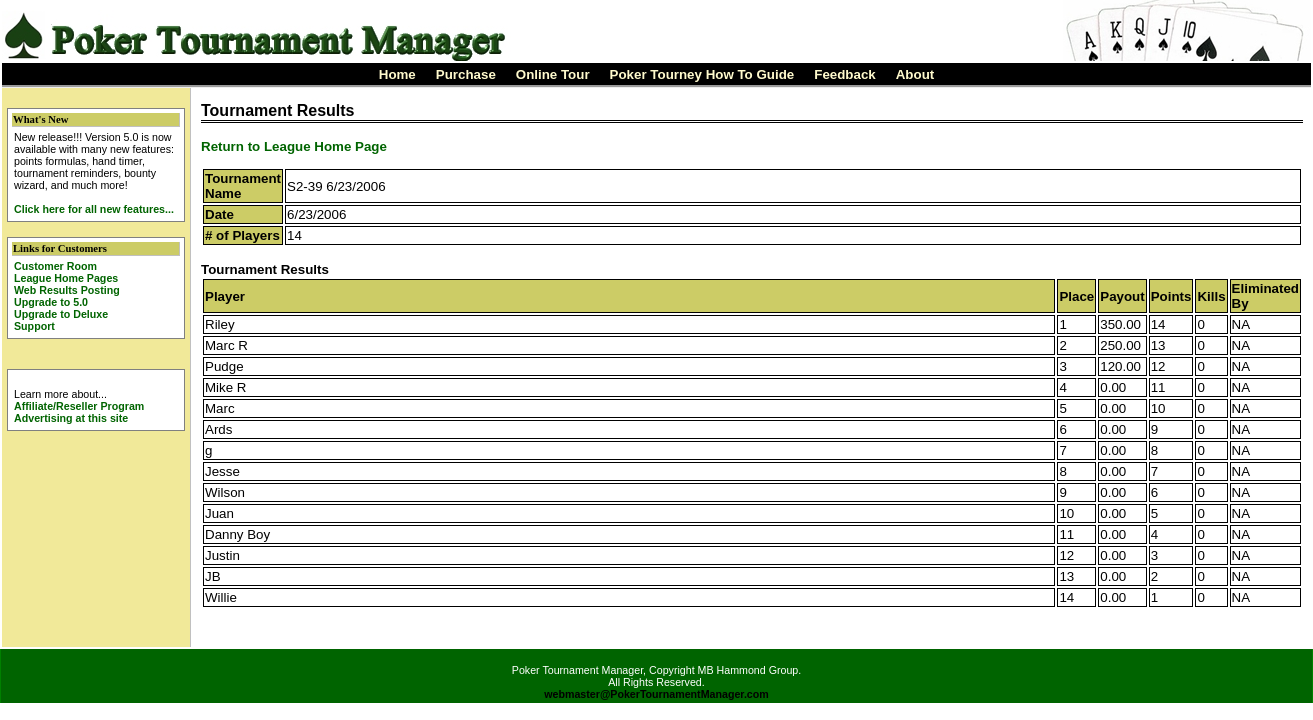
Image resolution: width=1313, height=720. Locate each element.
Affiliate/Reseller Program (79, 406)
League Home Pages (66, 278)
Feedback (845, 74)
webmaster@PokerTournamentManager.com (656, 694)
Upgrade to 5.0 (51, 302)
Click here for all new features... (94, 209)
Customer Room (55, 266)
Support (34, 326)
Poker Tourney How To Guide (702, 74)
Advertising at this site (71, 418)
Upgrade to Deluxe (61, 314)
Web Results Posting (67, 290)
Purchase (466, 74)
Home (397, 74)
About (915, 74)
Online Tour (553, 74)
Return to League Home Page (294, 146)
